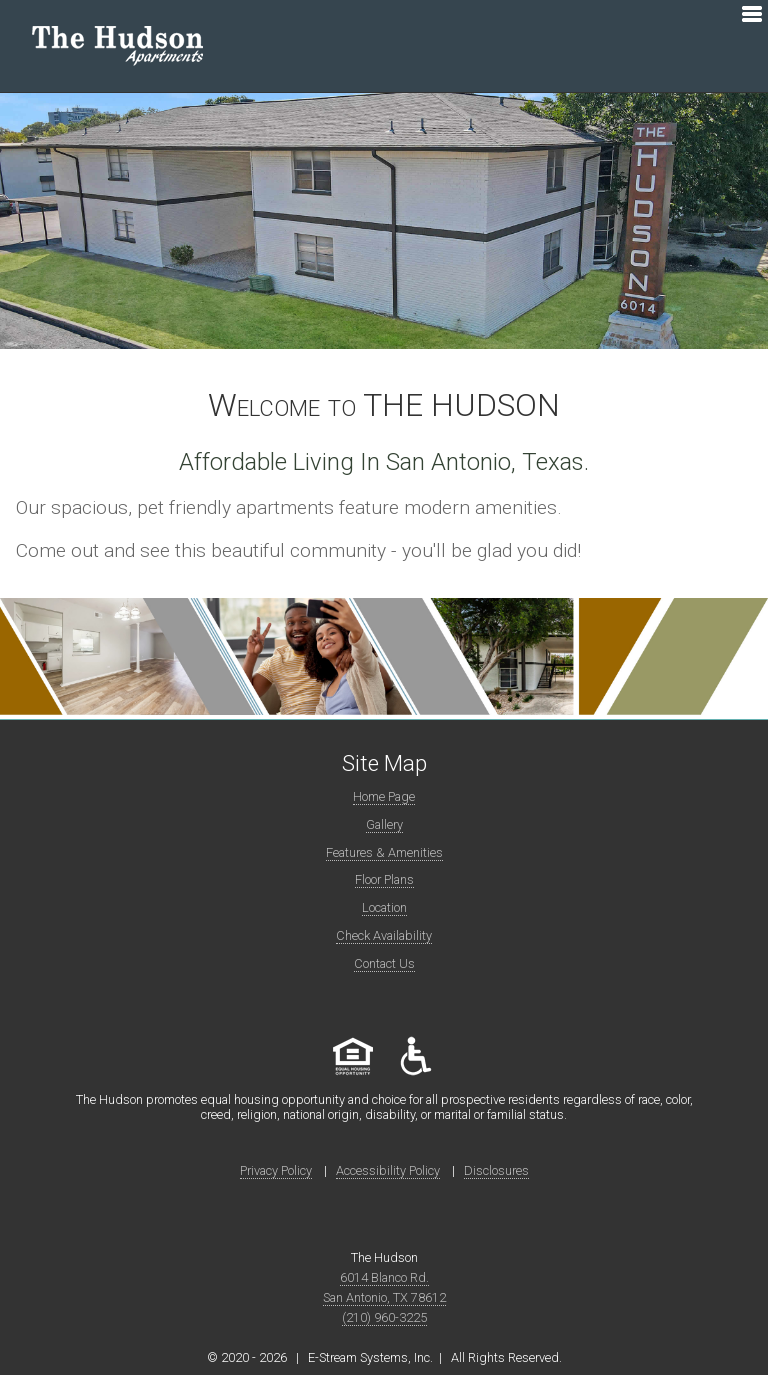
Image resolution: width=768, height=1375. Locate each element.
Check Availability (384, 935)
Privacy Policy (276, 1170)
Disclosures (496, 1170)
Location (384, 907)
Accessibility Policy (388, 1170)
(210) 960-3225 (384, 1317)
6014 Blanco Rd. (384, 1277)
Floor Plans (384, 879)
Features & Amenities (384, 852)
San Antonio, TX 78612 (384, 1297)
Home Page (384, 796)
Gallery (384, 824)
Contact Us (384, 963)
